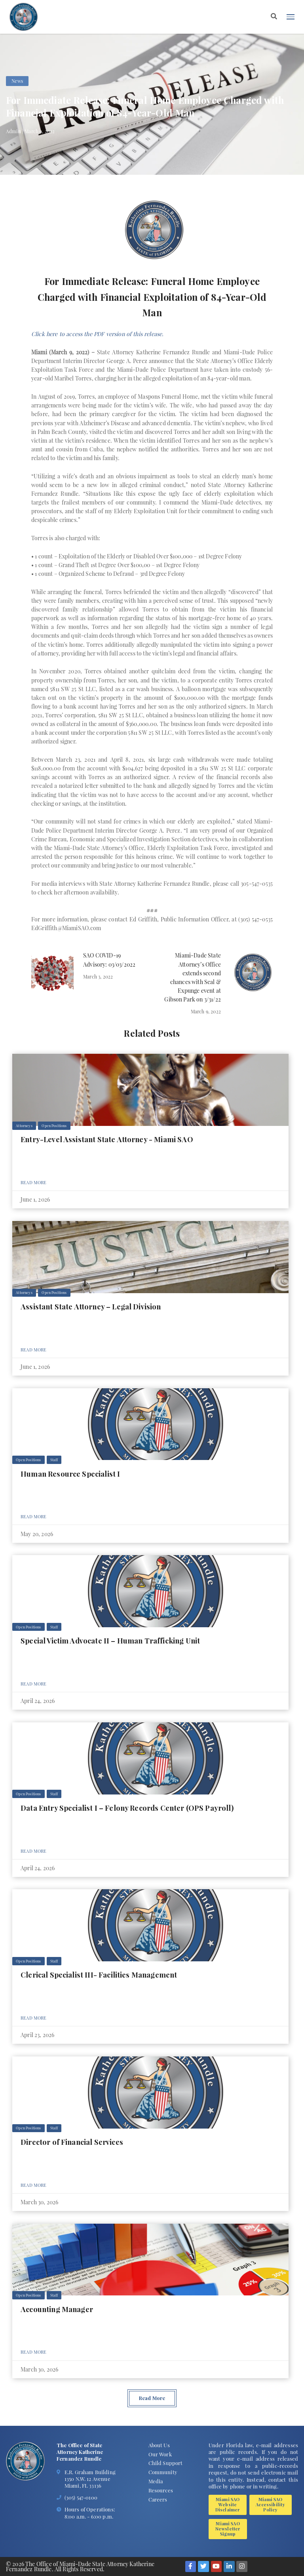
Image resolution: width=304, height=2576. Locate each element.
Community (162, 2472)
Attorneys (24, 1125)
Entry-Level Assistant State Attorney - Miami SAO (107, 1139)
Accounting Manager (57, 2309)
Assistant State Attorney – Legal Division (91, 1306)
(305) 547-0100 (81, 2497)
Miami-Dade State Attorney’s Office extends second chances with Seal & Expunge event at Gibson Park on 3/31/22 (192, 977)
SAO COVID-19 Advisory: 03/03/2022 (109, 960)
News (17, 81)
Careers (157, 2499)
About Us (159, 2445)
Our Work (160, 2454)
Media (155, 2481)
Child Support (165, 2462)
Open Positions (54, 1125)
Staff (54, 1459)
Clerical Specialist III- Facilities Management (99, 1975)
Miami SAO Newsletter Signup (228, 2528)
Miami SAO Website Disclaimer (227, 2504)
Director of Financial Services (72, 2142)
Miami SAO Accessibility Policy (270, 2504)
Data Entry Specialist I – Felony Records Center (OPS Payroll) (127, 1808)
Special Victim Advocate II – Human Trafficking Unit (110, 1640)
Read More (33, 1182)
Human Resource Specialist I (70, 1474)
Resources (160, 2490)
